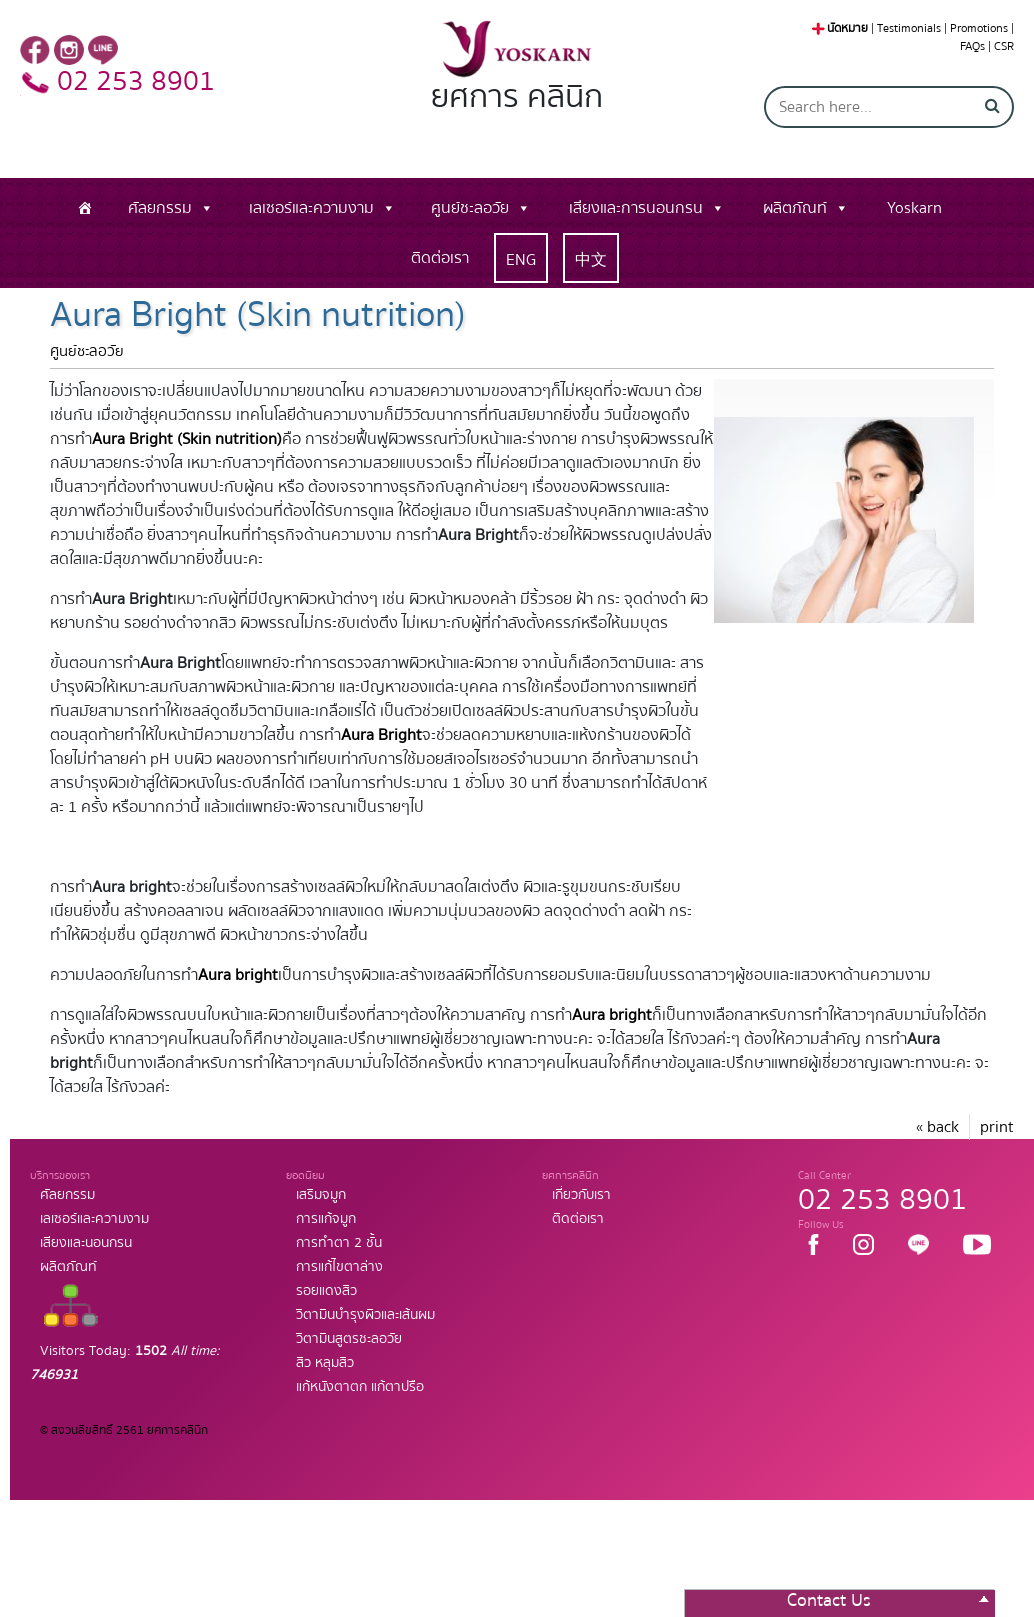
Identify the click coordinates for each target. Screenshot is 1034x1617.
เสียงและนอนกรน (86, 1243)
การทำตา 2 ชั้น (339, 1243)
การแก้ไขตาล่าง (339, 1267)
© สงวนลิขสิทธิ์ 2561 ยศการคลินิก (124, 1430)
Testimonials (909, 28)
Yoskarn (914, 208)
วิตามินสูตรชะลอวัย (349, 1339)
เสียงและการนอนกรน (636, 208)
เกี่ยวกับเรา (581, 1195)
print (997, 1127)
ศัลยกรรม (160, 208)
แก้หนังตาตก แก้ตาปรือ (360, 1387)
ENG (521, 260)
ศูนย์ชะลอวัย (470, 208)
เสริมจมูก (321, 1195)
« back (937, 1127)
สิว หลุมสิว (325, 1363)
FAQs (972, 46)
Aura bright (238, 975)
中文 (591, 260)
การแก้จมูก (326, 1219)
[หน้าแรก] (85, 208)
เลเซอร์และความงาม (311, 208)
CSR (1004, 46)
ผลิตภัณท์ (795, 208)
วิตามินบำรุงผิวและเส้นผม (365, 1315)
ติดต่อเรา (440, 258)
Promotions (979, 28)
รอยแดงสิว (326, 1291)
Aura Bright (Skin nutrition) (187, 439)
